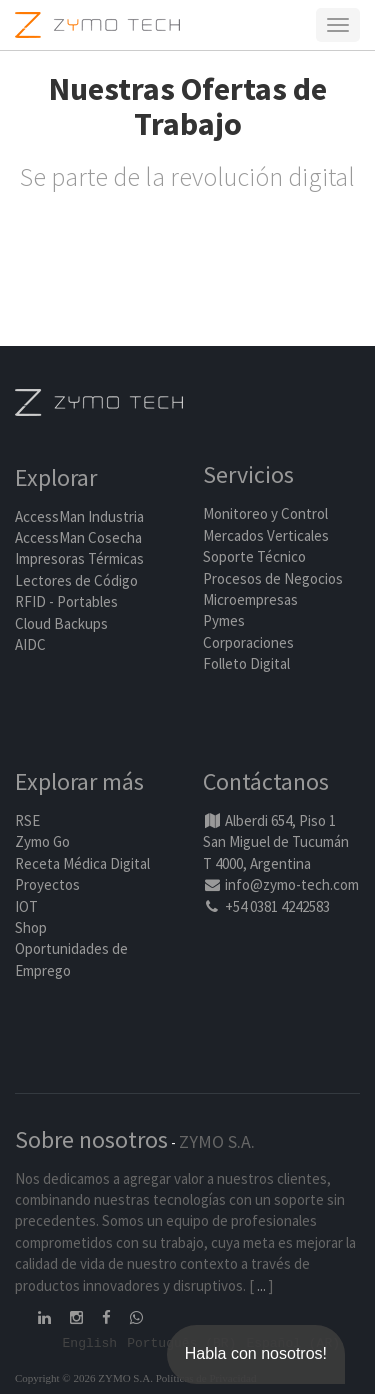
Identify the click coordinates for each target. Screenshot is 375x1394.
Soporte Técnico (254, 556)
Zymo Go (42, 841)
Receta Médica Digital (82, 863)
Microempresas (250, 599)
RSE (27, 820)
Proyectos (47, 884)
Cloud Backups (61, 623)
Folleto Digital (248, 663)
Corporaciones (248, 642)
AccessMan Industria (79, 516)
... (261, 1285)
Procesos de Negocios (273, 578)
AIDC (30, 644)
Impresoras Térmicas (79, 558)
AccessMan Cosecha (78, 537)
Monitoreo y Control (265, 513)
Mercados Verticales (266, 535)
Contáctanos (266, 781)
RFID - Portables (66, 601)
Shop (31, 927)
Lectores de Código (76, 580)
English (90, 1342)
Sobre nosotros (91, 1139)
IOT (26, 906)
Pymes (224, 620)
